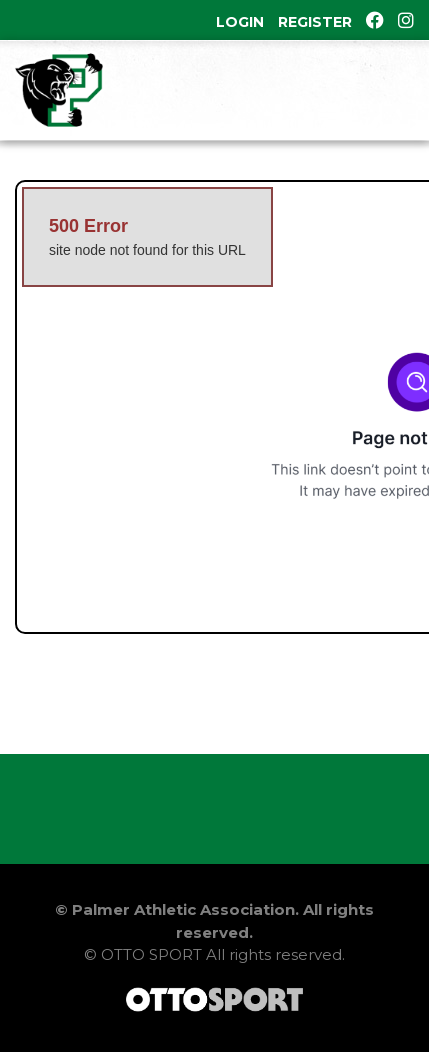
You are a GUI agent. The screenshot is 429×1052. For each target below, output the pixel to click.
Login (240, 22)
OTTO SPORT (151, 954)
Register (315, 22)
